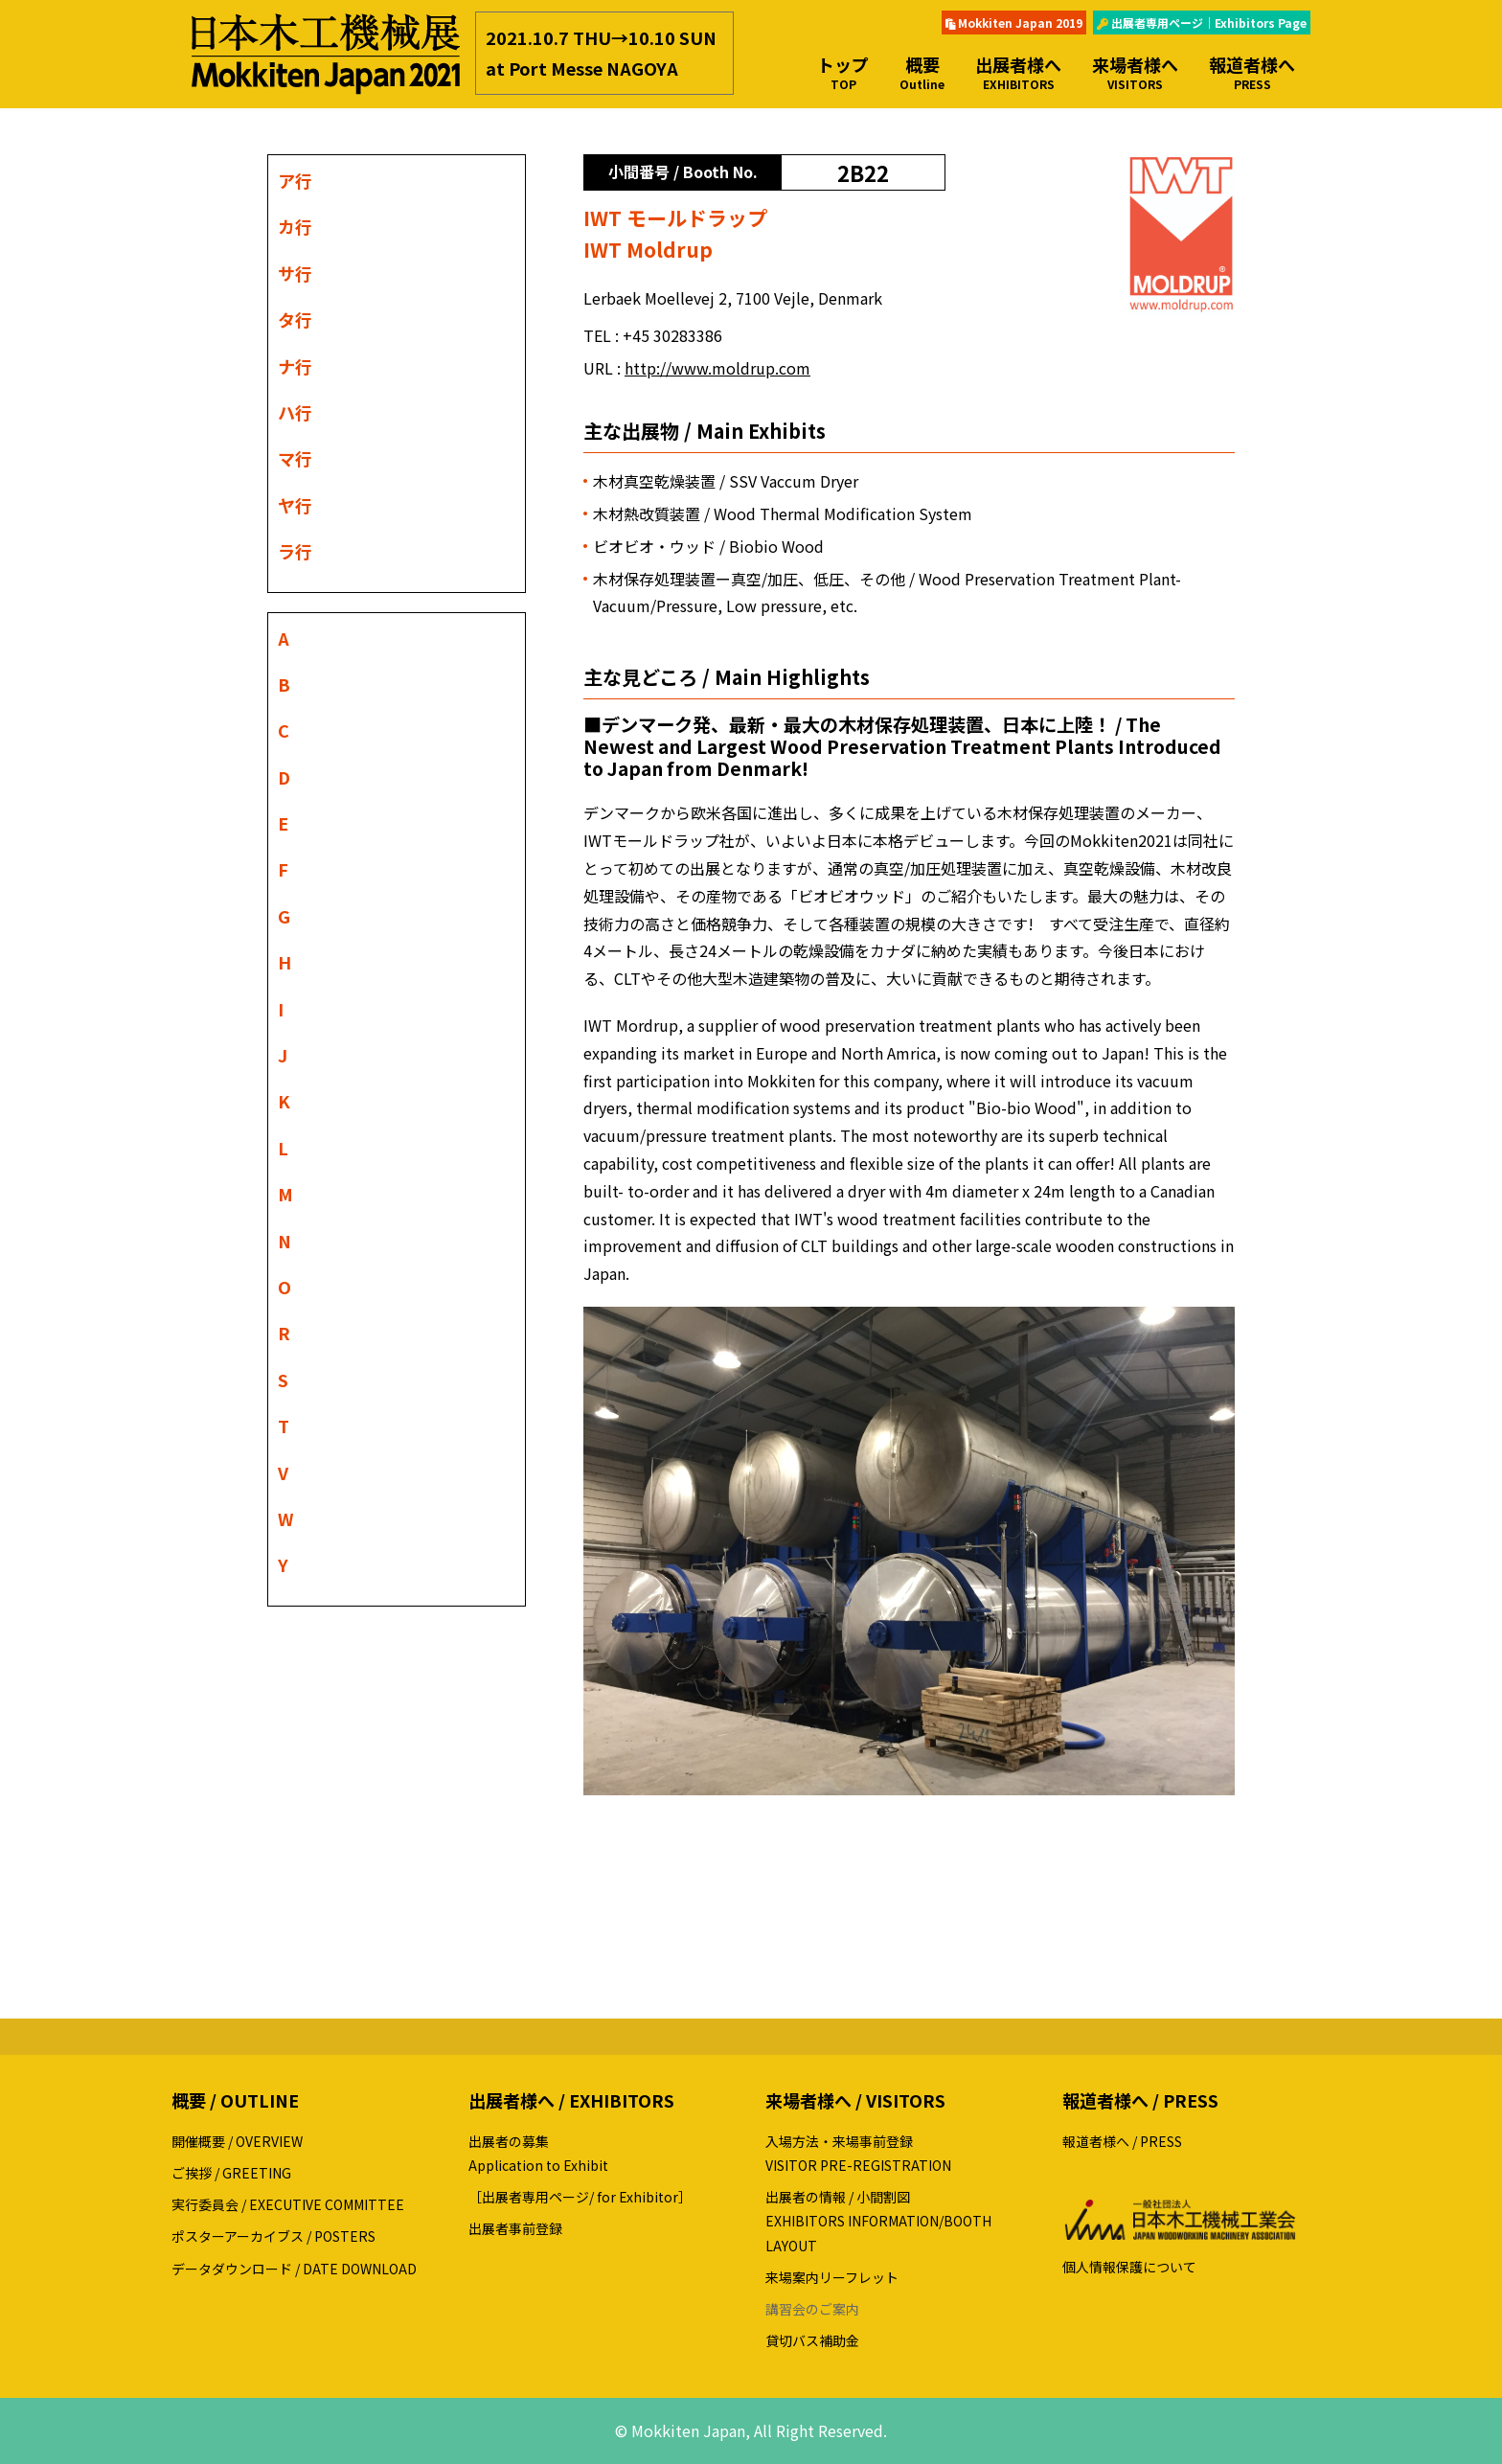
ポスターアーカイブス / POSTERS (273, 2236)
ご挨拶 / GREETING (231, 2172)
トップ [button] (843, 72)
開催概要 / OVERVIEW (237, 2141)
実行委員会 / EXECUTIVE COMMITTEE (287, 2204)
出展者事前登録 (515, 2228)
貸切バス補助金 (812, 2340)
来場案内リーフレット (832, 2277)
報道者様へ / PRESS (1122, 2141)
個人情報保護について (1129, 2266)
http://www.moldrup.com (717, 367)
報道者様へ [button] (1252, 72)
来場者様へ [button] (1135, 72)
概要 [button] (921, 72)
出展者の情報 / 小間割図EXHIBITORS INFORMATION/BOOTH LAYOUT (878, 2220)
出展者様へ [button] (1018, 72)
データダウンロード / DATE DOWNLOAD (294, 2268)
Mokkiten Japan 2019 (1014, 22)
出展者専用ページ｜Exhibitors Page (1202, 22)
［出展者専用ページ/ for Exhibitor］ (580, 2196)
